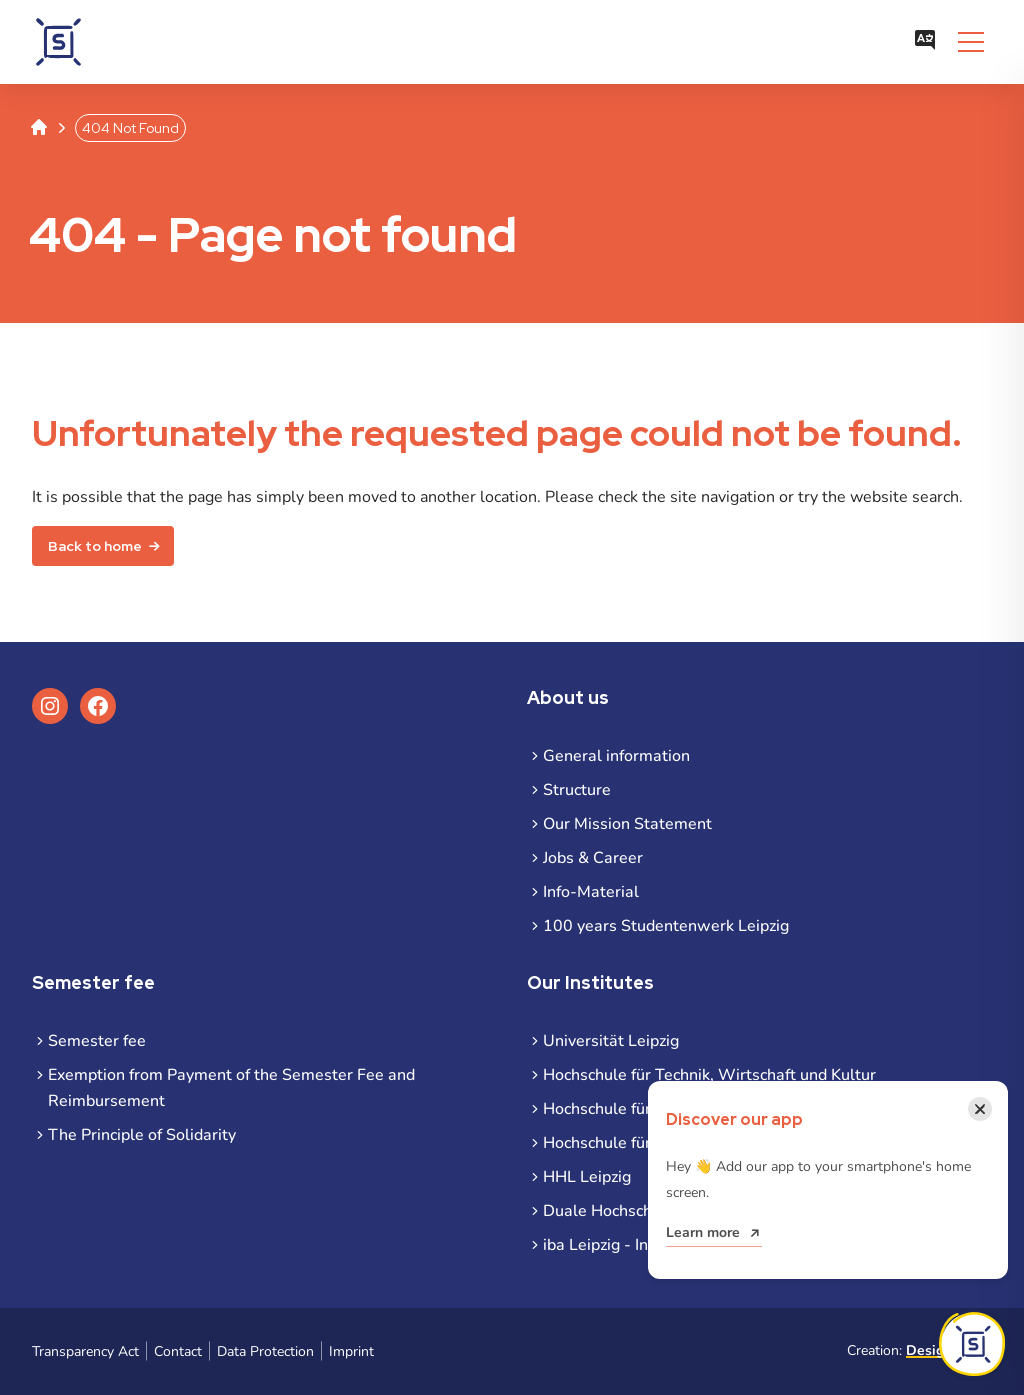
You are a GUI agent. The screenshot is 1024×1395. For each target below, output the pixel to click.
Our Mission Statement (627, 824)
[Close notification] (980, 1109)
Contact (178, 1351)
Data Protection (265, 1351)
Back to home (95, 546)
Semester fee (97, 1041)
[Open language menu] (925, 42)
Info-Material (591, 892)
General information (616, 756)
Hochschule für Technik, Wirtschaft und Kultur (709, 1075)
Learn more (703, 1232)
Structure (577, 790)
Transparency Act (85, 1351)
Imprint (351, 1351)
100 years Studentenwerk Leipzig (666, 926)
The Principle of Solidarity (142, 1135)
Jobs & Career (593, 858)
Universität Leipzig (611, 1041)
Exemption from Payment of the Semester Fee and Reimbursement (231, 1088)
